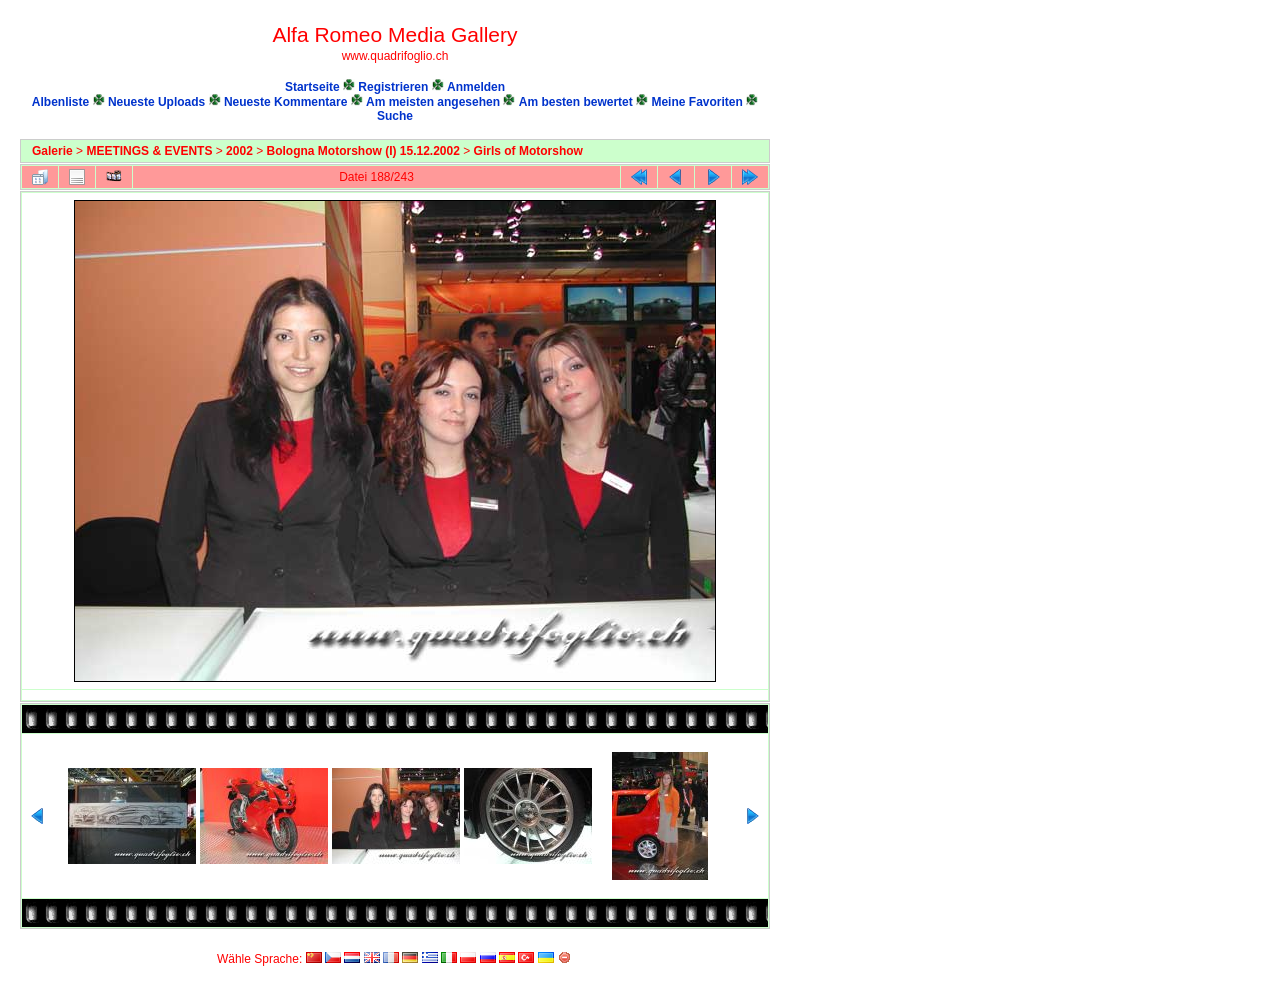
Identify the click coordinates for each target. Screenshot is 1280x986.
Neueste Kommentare (285, 102)
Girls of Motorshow (528, 151)
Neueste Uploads (156, 102)
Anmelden (476, 87)
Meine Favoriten (696, 102)
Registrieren (393, 87)
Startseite (312, 87)
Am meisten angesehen (433, 102)
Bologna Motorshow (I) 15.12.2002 (363, 151)
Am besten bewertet (576, 102)
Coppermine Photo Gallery (747, 941)
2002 (239, 151)
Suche (395, 116)
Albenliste (60, 102)
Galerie (52, 151)
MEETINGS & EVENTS (149, 151)
